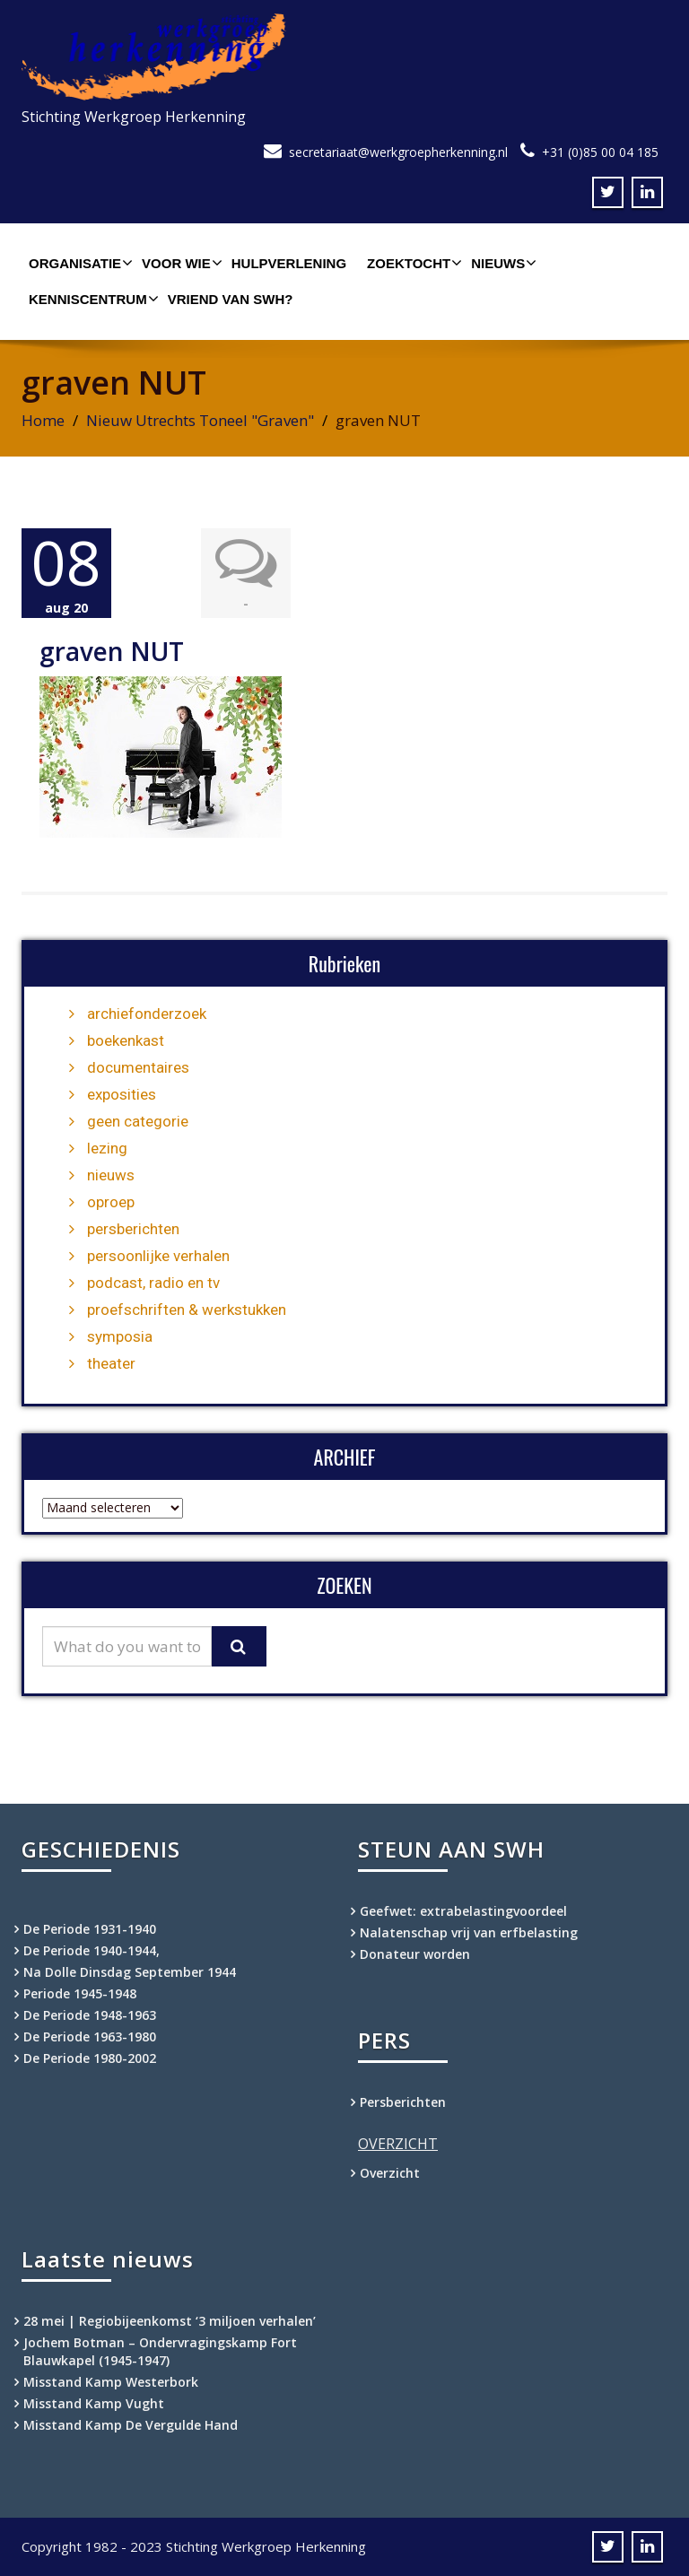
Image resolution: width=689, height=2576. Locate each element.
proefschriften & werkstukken (186, 1309)
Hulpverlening (288, 263)
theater (111, 1363)
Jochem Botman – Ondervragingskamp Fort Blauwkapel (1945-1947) (160, 2351)
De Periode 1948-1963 (89, 2014)
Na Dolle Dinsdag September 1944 (129, 1971)
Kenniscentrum (91, 299)
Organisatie (78, 263)
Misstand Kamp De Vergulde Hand (130, 2424)
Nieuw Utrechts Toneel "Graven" (200, 420)
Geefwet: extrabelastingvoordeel (463, 1910)
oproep (111, 1202)
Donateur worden (415, 1953)
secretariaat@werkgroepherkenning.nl (398, 152)
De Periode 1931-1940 (89, 1928)
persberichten (133, 1229)
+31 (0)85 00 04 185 (600, 152)
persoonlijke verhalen (158, 1256)
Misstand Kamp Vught (93, 2403)
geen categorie (137, 1121)
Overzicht (390, 2172)
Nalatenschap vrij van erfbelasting (469, 1932)
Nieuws (501, 263)
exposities (121, 1094)
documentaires (138, 1067)
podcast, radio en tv (153, 1283)
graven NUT (111, 651)
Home (43, 420)
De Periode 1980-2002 (89, 2058)
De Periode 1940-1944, (91, 1950)
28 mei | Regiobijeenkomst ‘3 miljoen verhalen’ (169, 2320)
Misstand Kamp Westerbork (110, 2381)
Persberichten (403, 2101)
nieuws (111, 1175)
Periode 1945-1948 (79, 1993)
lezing (107, 1148)
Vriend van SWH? (230, 299)
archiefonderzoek (146, 1014)
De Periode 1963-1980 (89, 2036)
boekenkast (125, 1040)
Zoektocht (412, 263)
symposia (120, 1336)
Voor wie (180, 263)
